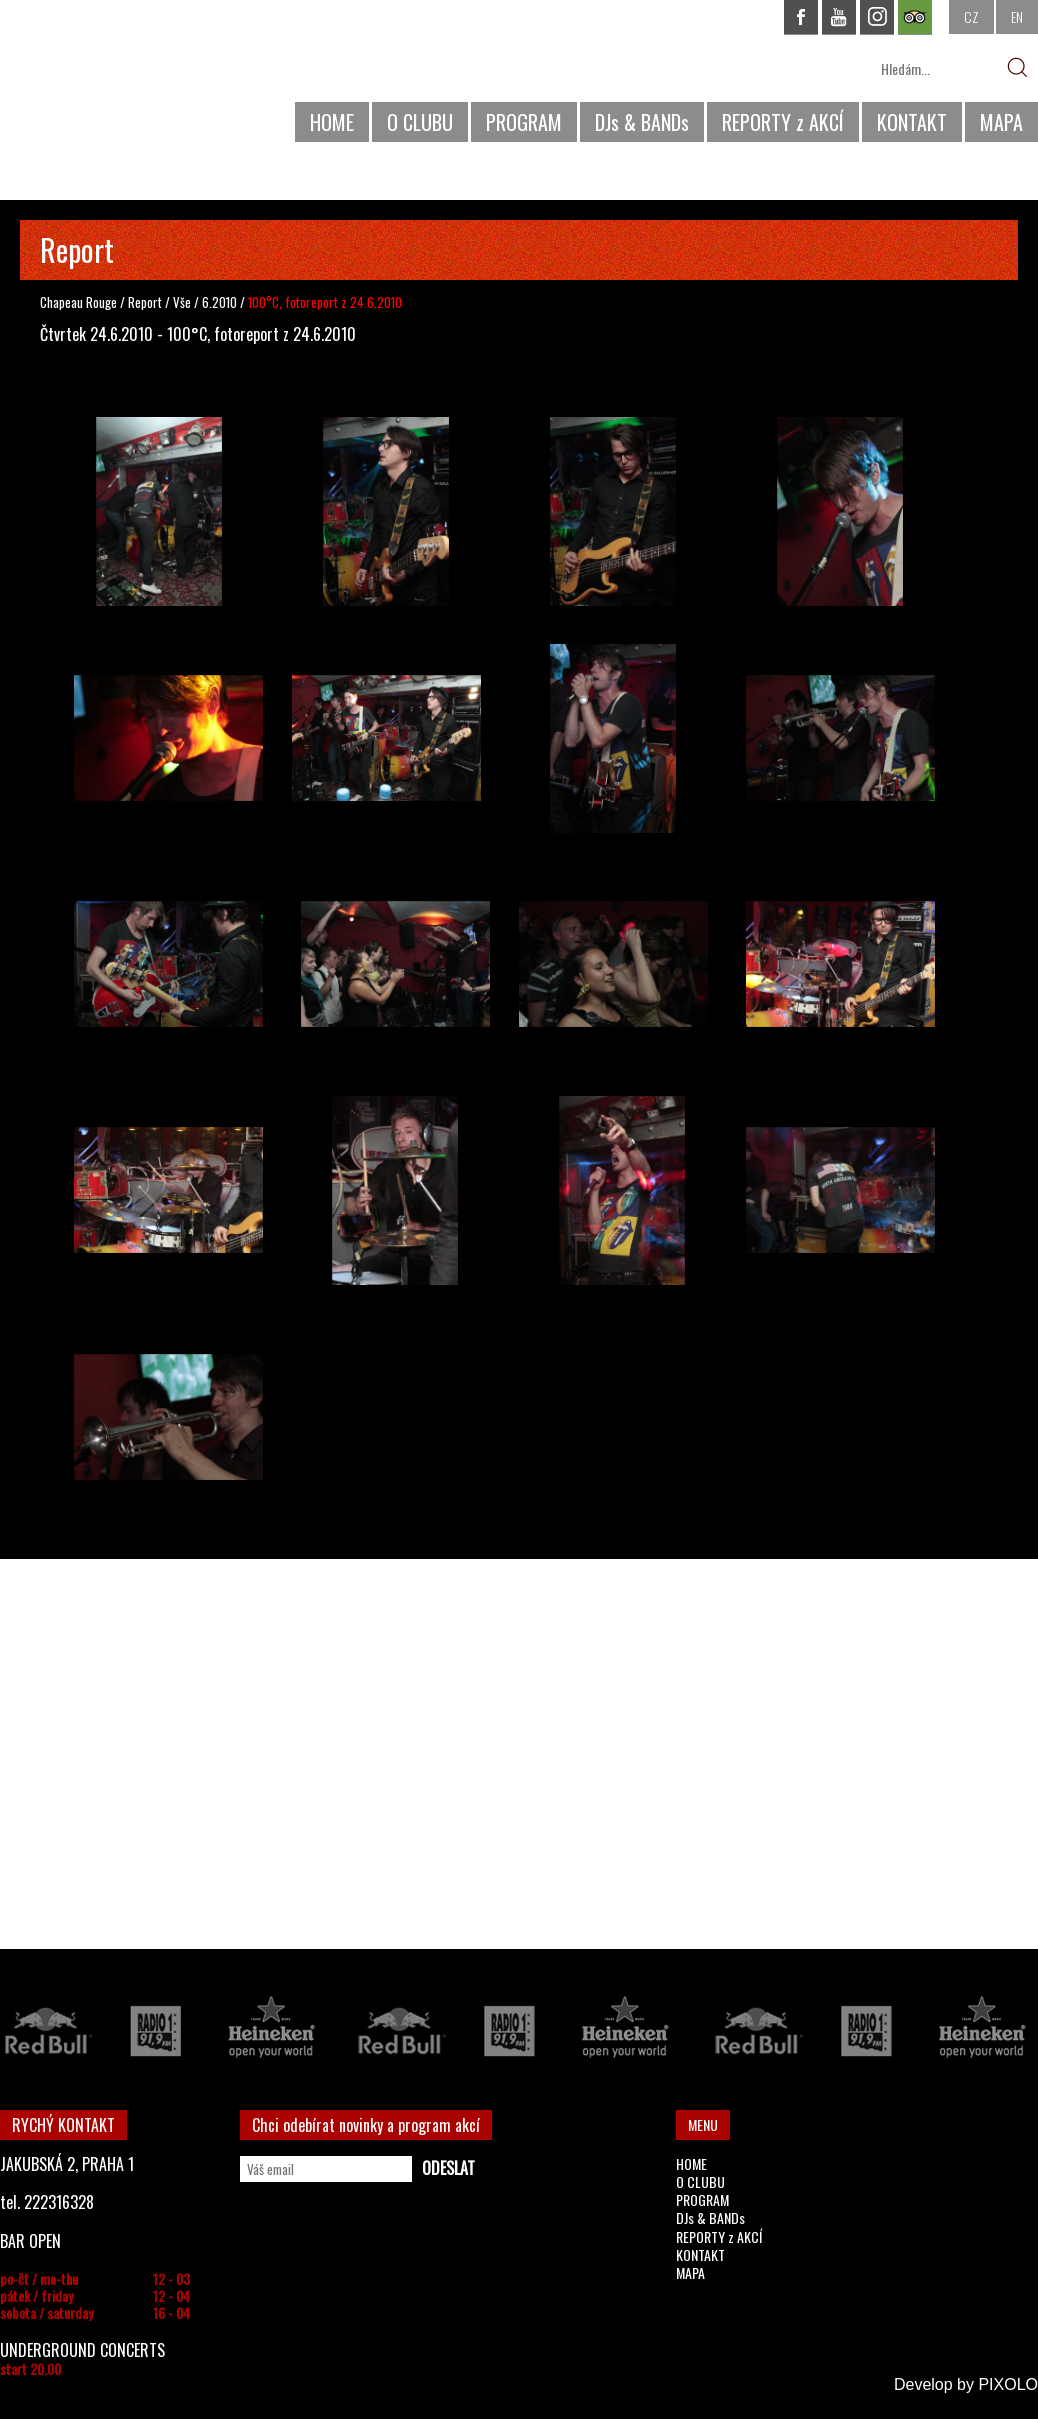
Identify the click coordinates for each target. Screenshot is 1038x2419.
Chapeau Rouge (78, 302)
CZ (971, 16)
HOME (332, 122)
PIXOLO (1008, 2384)
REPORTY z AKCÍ (783, 122)
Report (145, 302)
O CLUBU (420, 122)
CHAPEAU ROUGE (109, 78)
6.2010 (219, 302)
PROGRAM (524, 122)
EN (1017, 16)
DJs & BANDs (642, 122)
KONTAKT (912, 122)
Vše (183, 302)
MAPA (1001, 122)
